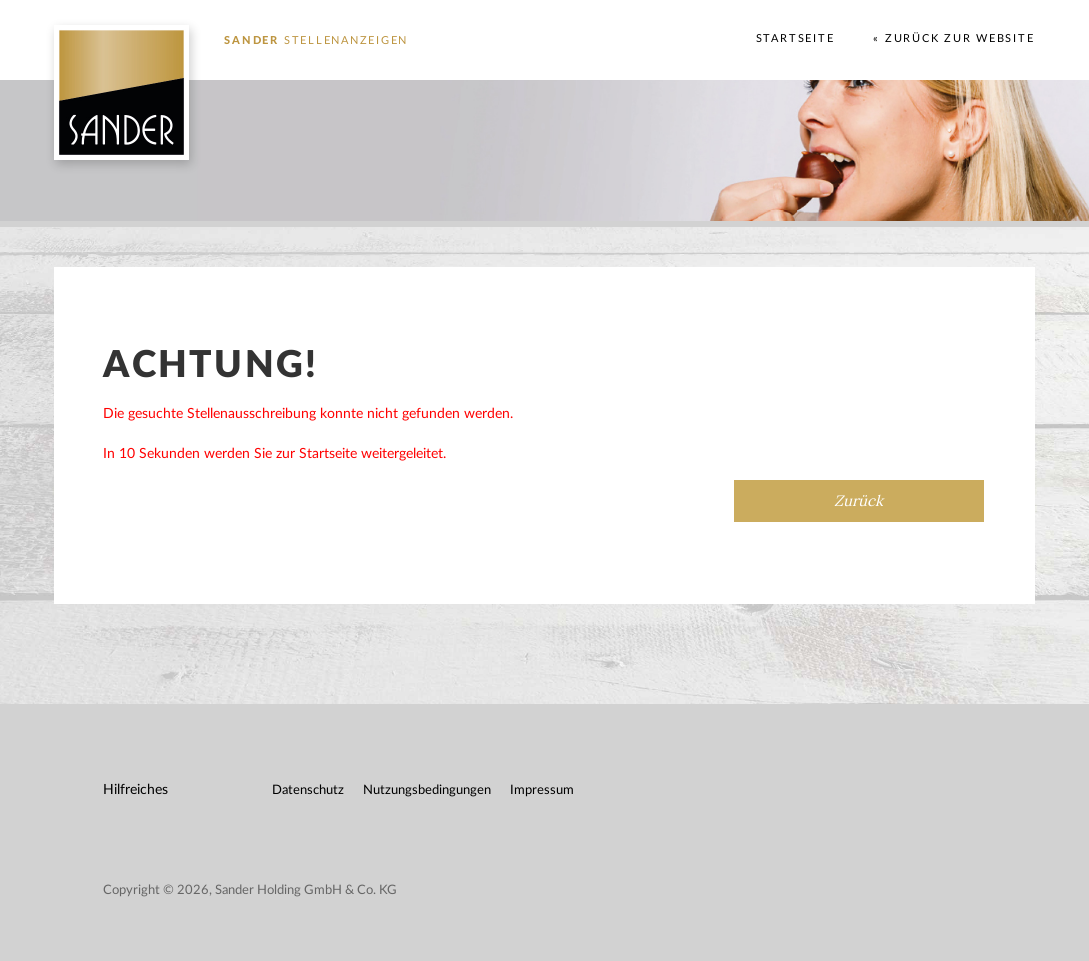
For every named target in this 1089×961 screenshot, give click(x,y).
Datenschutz (308, 790)
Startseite (795, 38)
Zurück (858, 500)
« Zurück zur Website (953, 38)
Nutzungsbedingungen (427, 790)
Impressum (542, 790)
